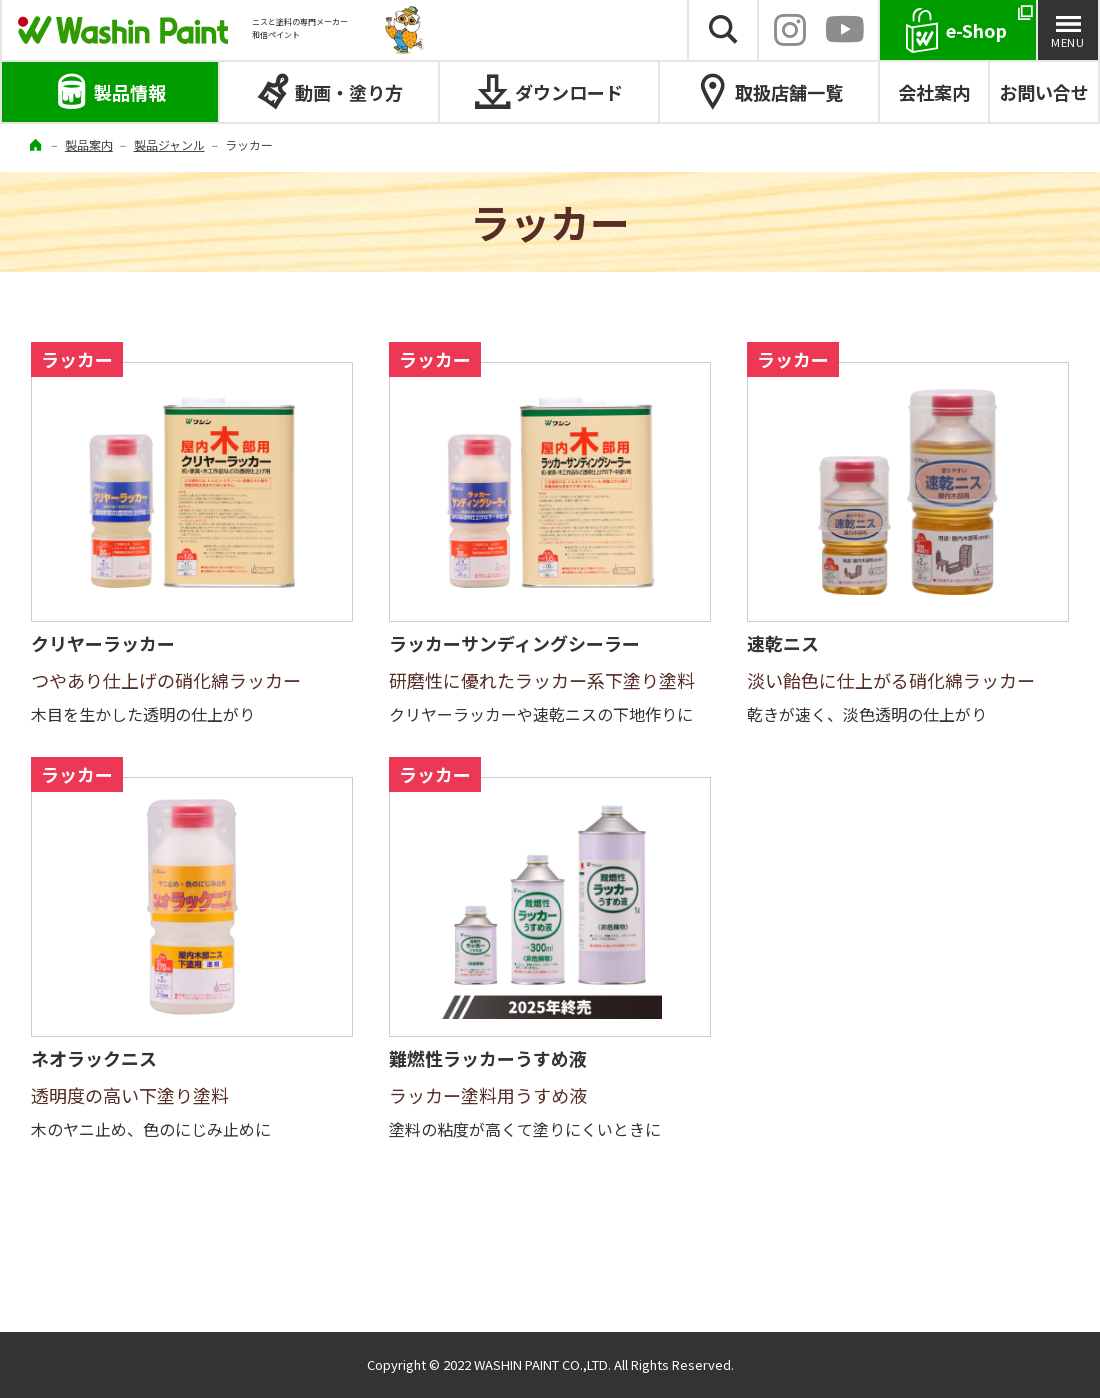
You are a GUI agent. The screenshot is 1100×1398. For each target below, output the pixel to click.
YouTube (844, 30)
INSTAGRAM (790, 30)
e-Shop (976, 30)
